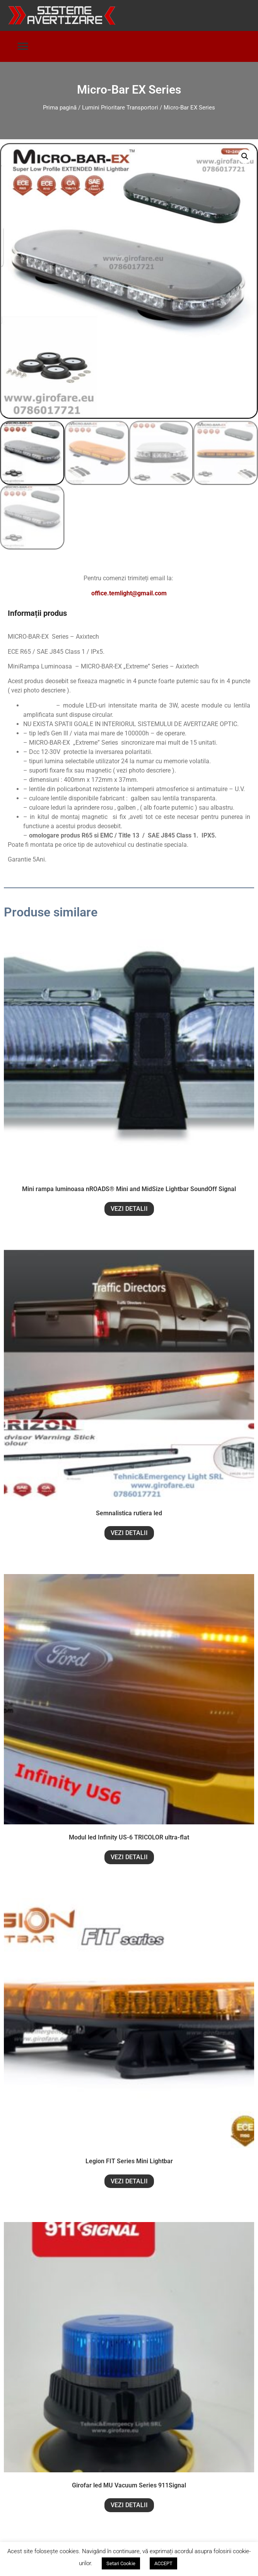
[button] (22, 46)
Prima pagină (60, 107)
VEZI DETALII (129, 1210)
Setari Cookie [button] (120, 2563)
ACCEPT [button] (163, 2563)
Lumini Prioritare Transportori (120, 107)
